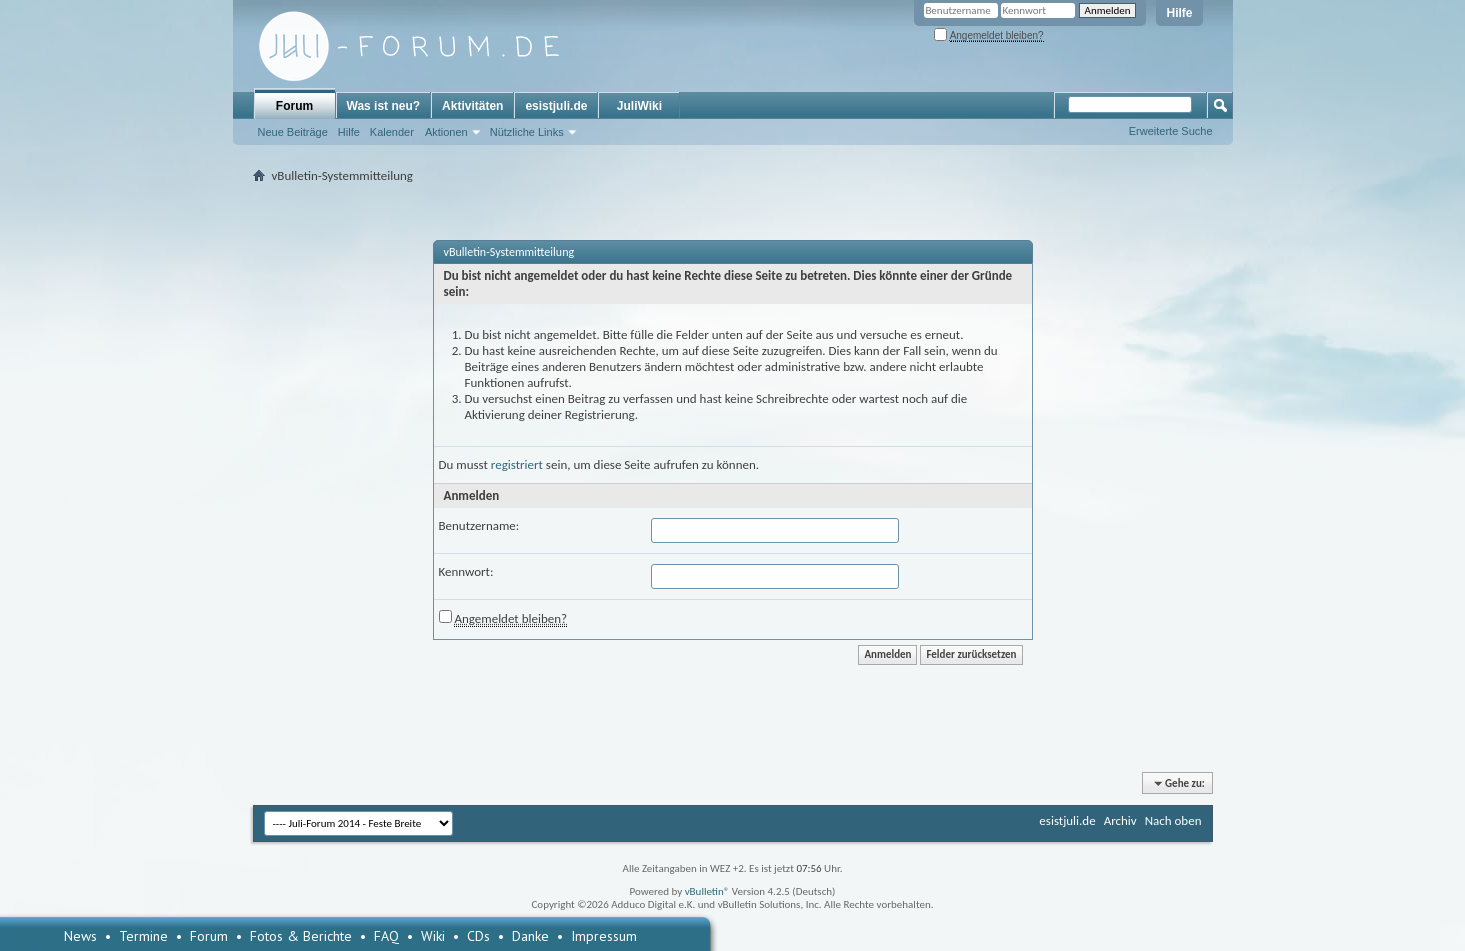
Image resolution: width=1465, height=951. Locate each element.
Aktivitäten (472, 106)
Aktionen (446, 132)
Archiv (1120, 820)
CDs (478, 936)
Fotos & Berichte (301, 936)
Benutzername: (479, 525)
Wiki (433, 936)
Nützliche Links (527, 132)
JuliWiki (639, 106)
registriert (517, 464)
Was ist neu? (384, 106)
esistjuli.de (556, 106)
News (80, 936)
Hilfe (1179, 13)
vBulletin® (707, 891)
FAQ (386, 936)
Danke (530, 936)
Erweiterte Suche (1171, 131)
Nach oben (1173, 820)
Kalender (392, 132)
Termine (143, 936)
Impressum (604, 936)
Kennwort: (466, 571)
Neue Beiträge (293, 132)
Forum (294, 106)
